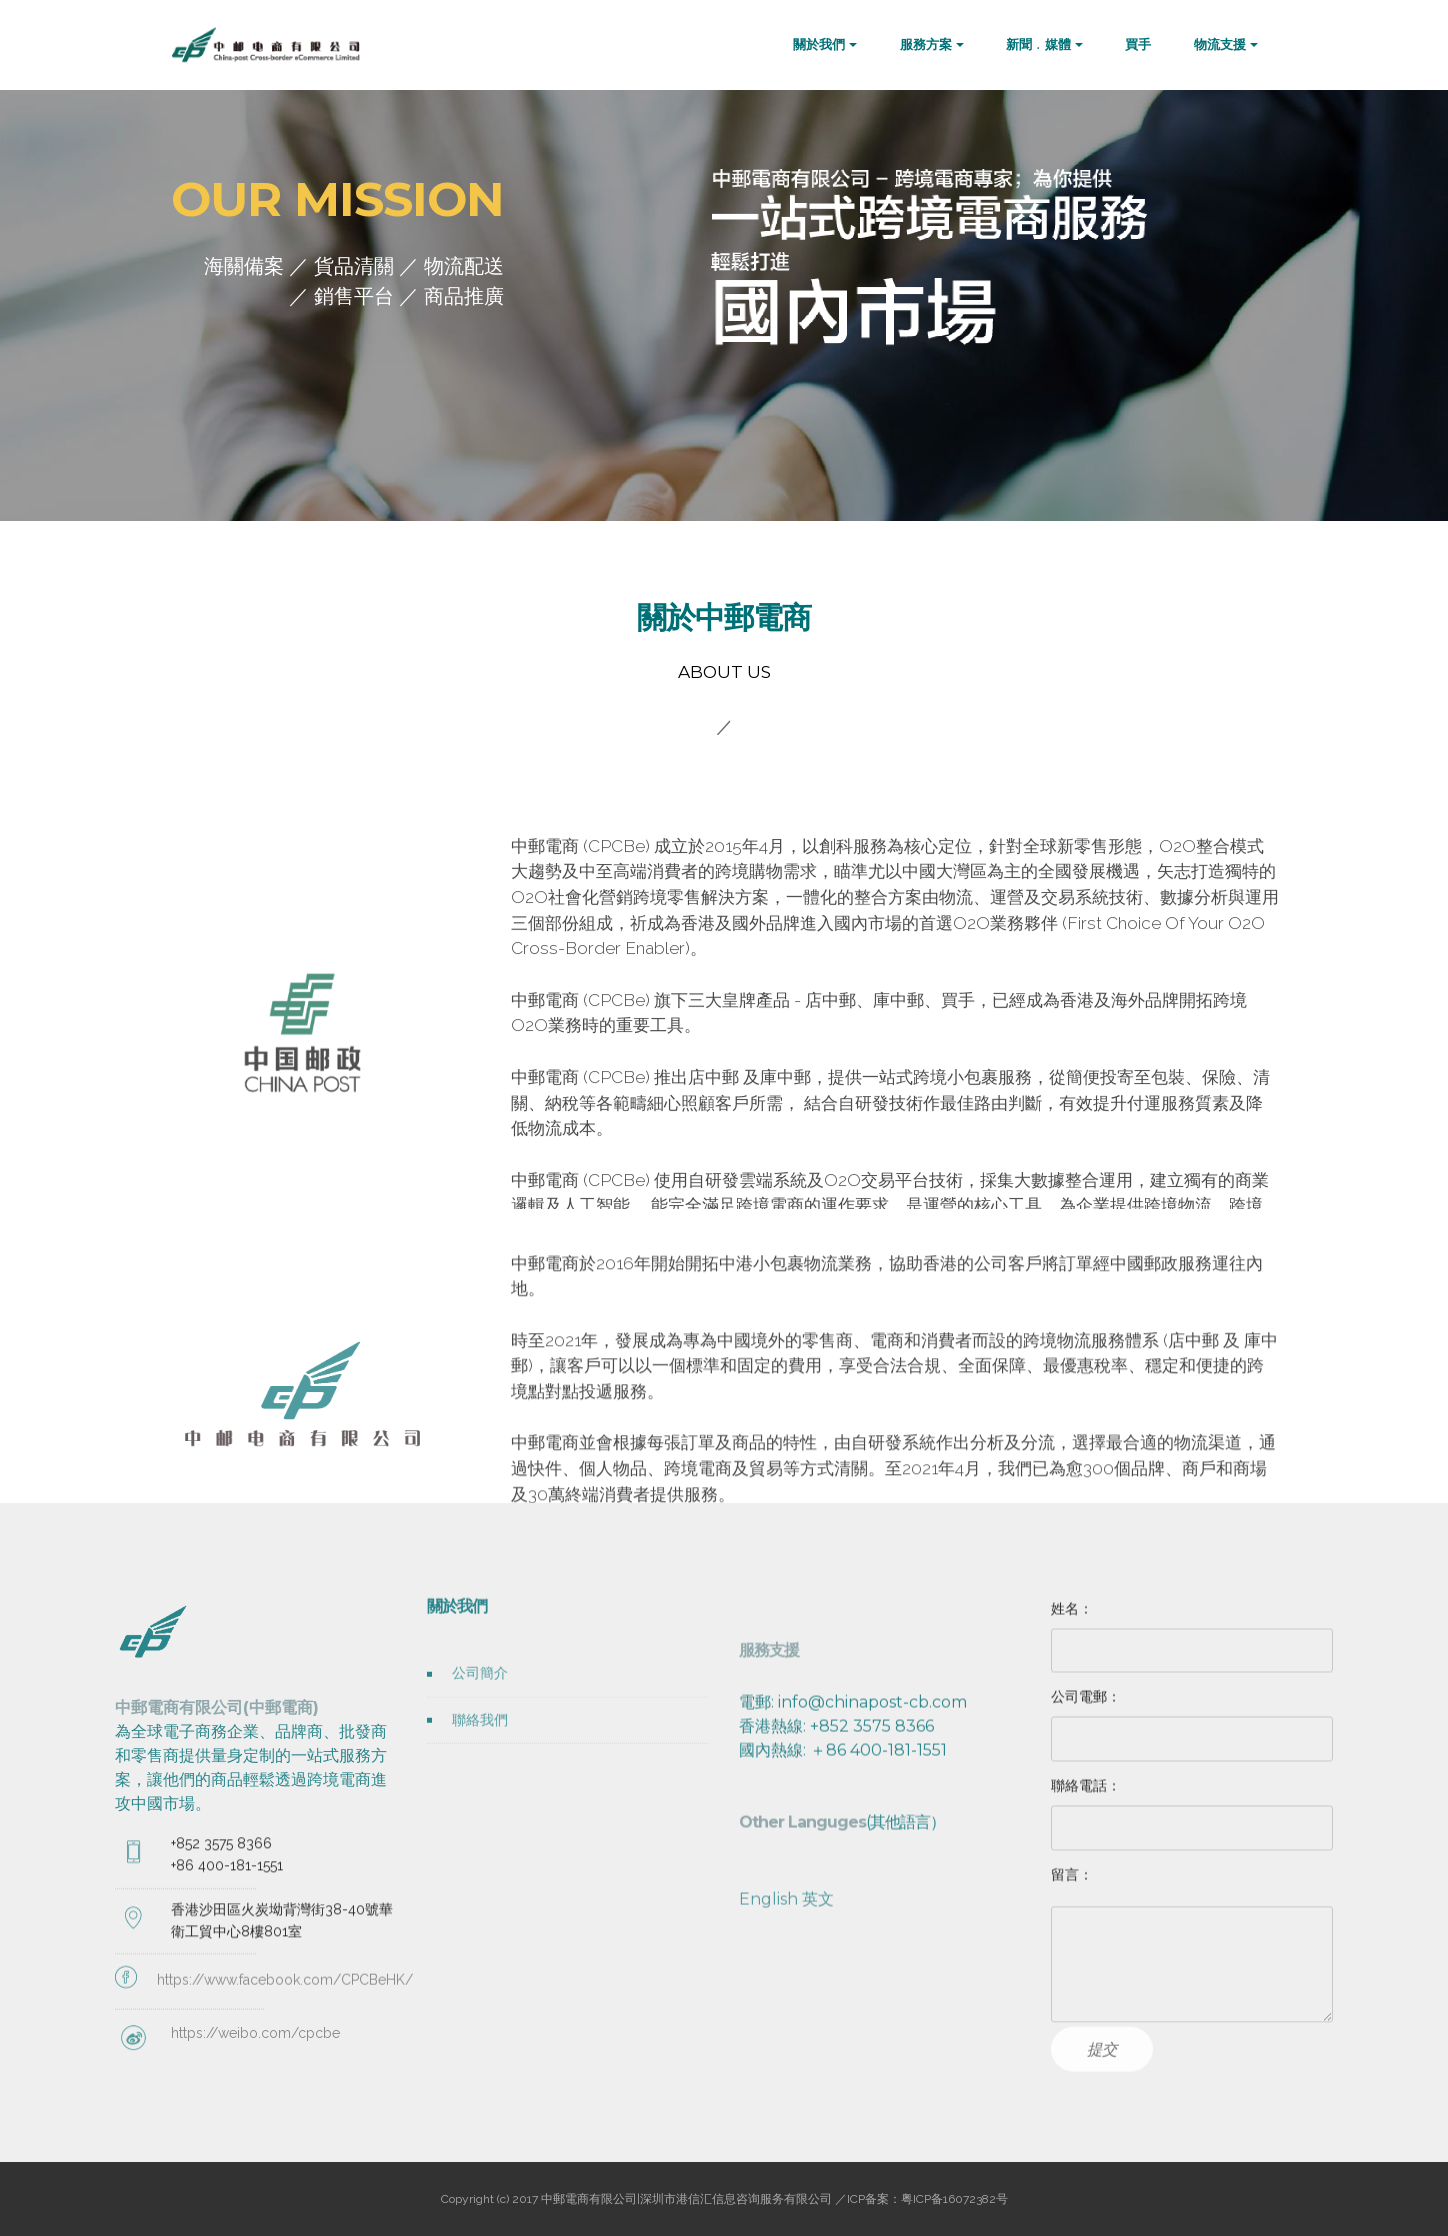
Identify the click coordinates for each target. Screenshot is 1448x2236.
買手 (1138, 44)
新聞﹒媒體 (1038, 44)
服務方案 (926, 44)
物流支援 (1220, 44)
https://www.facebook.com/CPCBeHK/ (285, 2015)
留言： (1072, 1887)
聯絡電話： (1086, 1798)
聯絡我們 (480, 1748)
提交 (1102, 2076)
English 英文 (786, 2066)
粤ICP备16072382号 (954, 2199)
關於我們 (819, 44)
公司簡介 (480, 1702)
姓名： (1072, 1621)
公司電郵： (1086, 1710)
